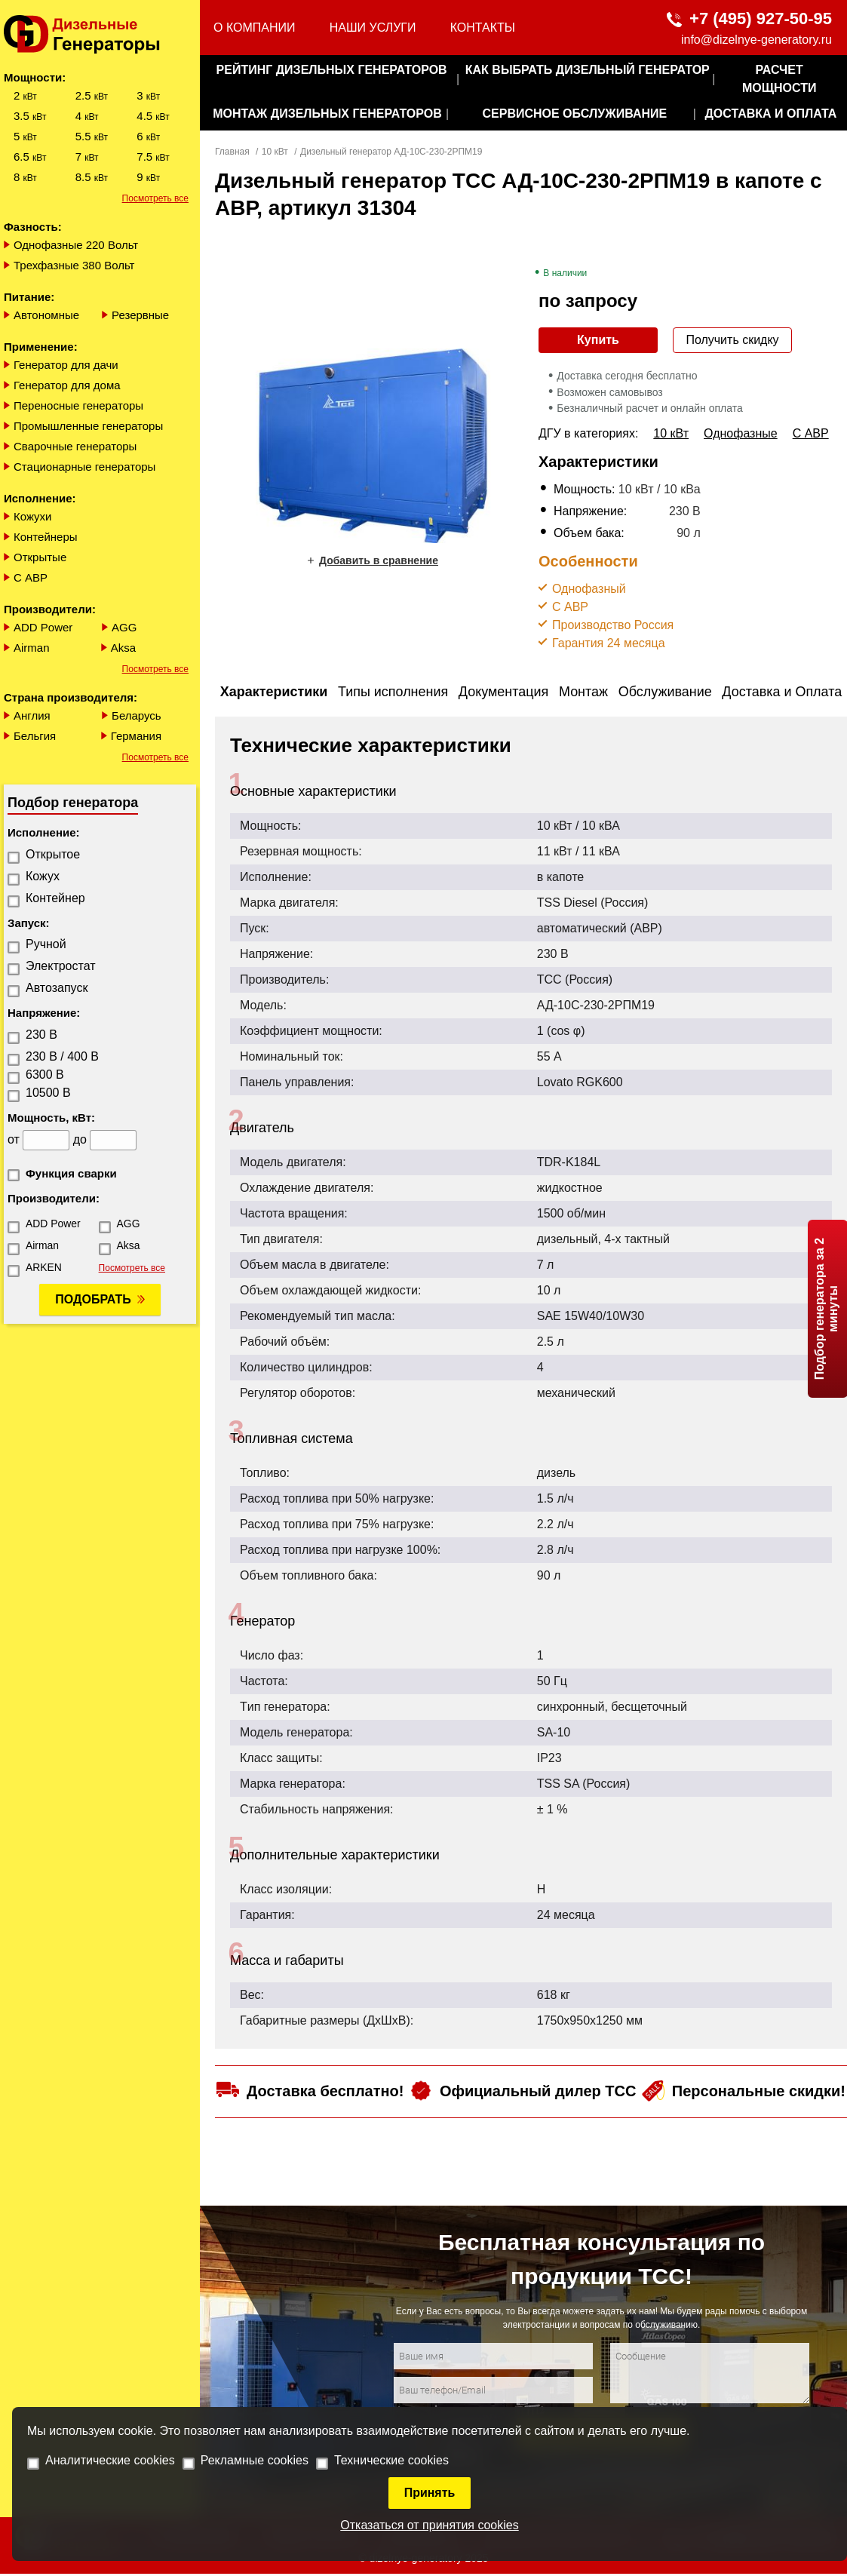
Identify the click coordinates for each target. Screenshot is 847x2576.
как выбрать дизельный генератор (587, 69)
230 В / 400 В (62, 1056)
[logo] (100, 34)
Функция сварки (71, 1173)
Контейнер (55, 898)
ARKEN (44, 1267)
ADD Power (43, 627)
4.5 (153, 115)
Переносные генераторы (78, 405)
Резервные (140, 315)
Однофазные (741, 433)
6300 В (45, 1074)
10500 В (48, 1092)
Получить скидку (732, 339)
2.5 (91, 95)
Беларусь (136, 715)
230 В (41, 1034)
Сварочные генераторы (75, 446)
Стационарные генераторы (84, 466)
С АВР (31, 577)
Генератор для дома (67, 385)
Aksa (123, 647)
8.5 (91, 176)
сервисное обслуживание (574, 113)
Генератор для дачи (66, 364)
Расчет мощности (779, 78)
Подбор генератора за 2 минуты (826, 1308)
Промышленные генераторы (88, 425)
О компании (254, 27)
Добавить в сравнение (378, 560)
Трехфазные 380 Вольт (74, 265)
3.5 (30, 115)
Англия (32, 715)
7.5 (153, 156)
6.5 (30, 156)
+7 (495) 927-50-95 (760, 18)
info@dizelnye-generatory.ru (756, 39)
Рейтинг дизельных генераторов (331, 69)
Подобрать (92, 1299)
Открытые (40, 557)
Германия (136, 735)
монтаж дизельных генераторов (327, 113)
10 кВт (275, 151)
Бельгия (35, 735)
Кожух (43, 876)
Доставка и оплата (770, 113)
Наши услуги (373, 27)
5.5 (91, 136)
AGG (124, 627)
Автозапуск (56, 987)
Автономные (46, 315)
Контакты (482, 27)
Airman (32, 647)
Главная (232, 151)
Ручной (46, 944)
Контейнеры (46, 536)
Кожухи (33, 516)
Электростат (61, 965)
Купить (598, 339)
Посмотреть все (155, 198)
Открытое (53, 854)
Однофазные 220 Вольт (76, 244)
